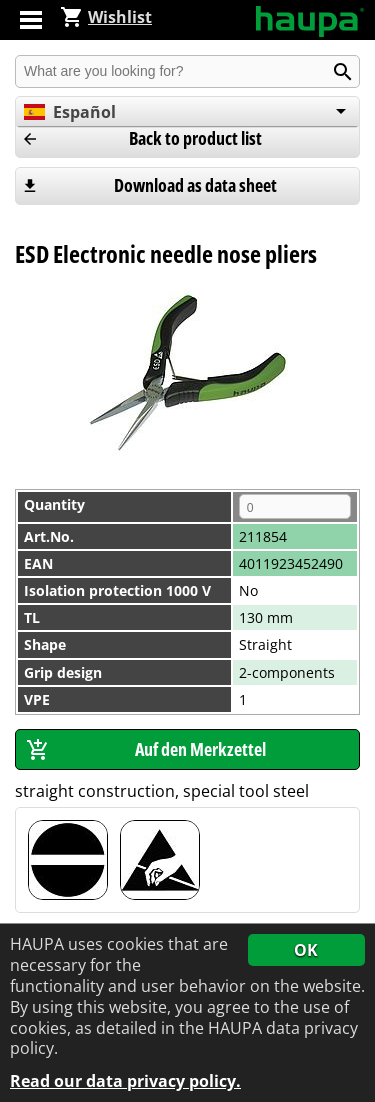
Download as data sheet (195, 185)
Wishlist (106, 17)
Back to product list (195, 138)
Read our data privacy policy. (125, 1081)
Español (70, 112)
